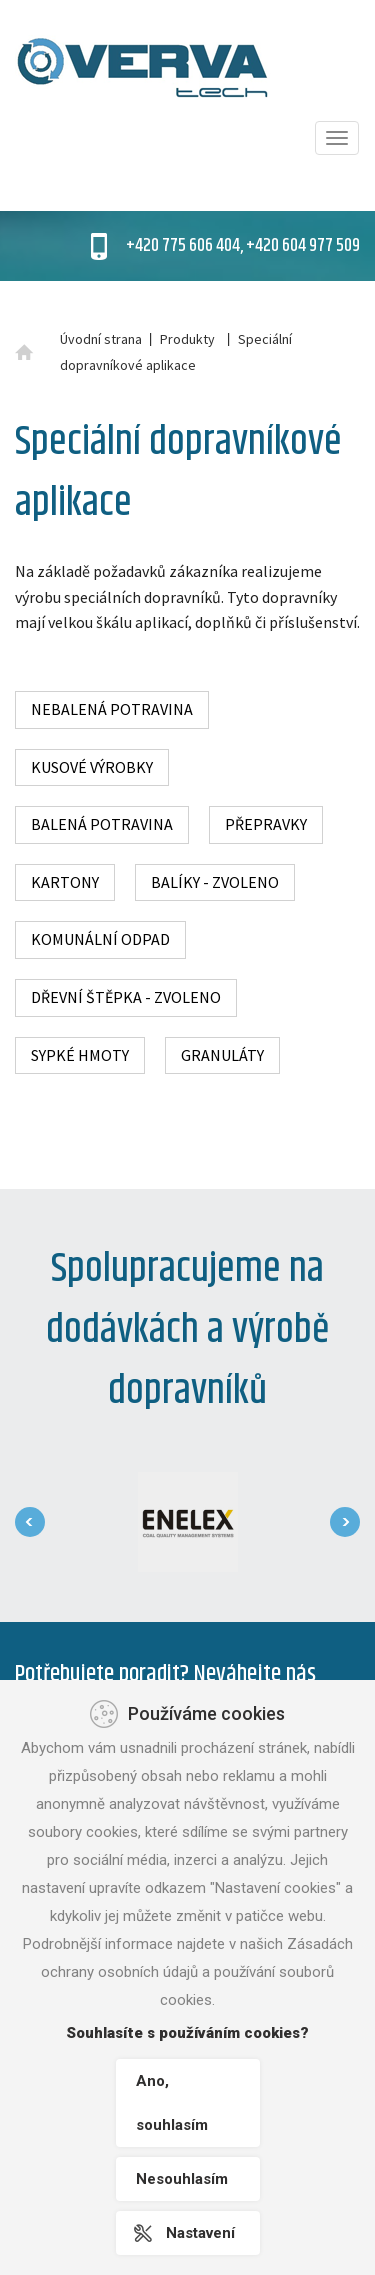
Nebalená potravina (112, 709)
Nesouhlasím (182, 2179)
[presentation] (30, 1522)
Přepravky (266, 824)
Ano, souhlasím (172, 2103)
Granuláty (222, 1055)
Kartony (65, 882)
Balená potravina (102, 824)
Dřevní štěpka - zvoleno (126, 997)
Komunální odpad (100, 939)
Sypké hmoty (80, 1055)
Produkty (187, 339)
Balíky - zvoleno (215, 882)
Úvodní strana (101, 339)
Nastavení (200, 2233)
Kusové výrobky (92, 767)
